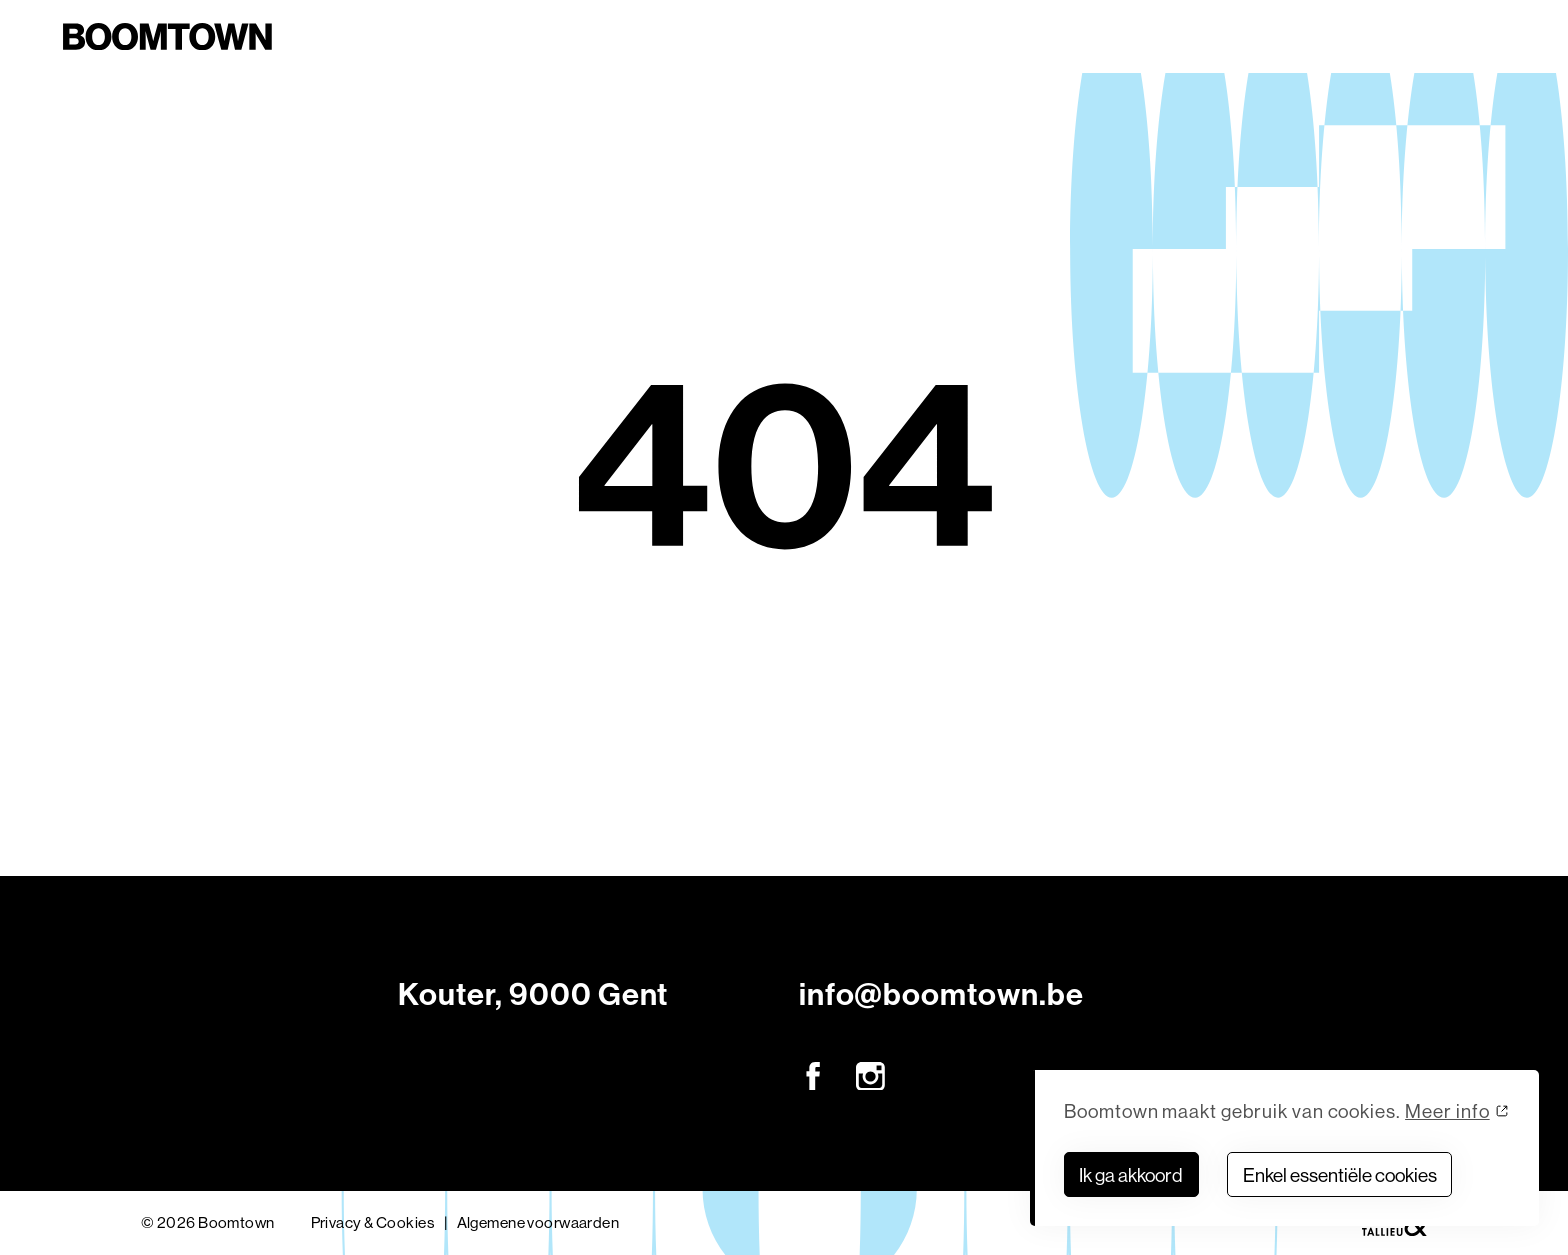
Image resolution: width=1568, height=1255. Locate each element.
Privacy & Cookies (372, 1222)
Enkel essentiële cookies (1340, 1175)
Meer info (1447, 1111)
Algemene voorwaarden (538, 1222)
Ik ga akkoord (1131, 1175)
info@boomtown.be (941, 994)
